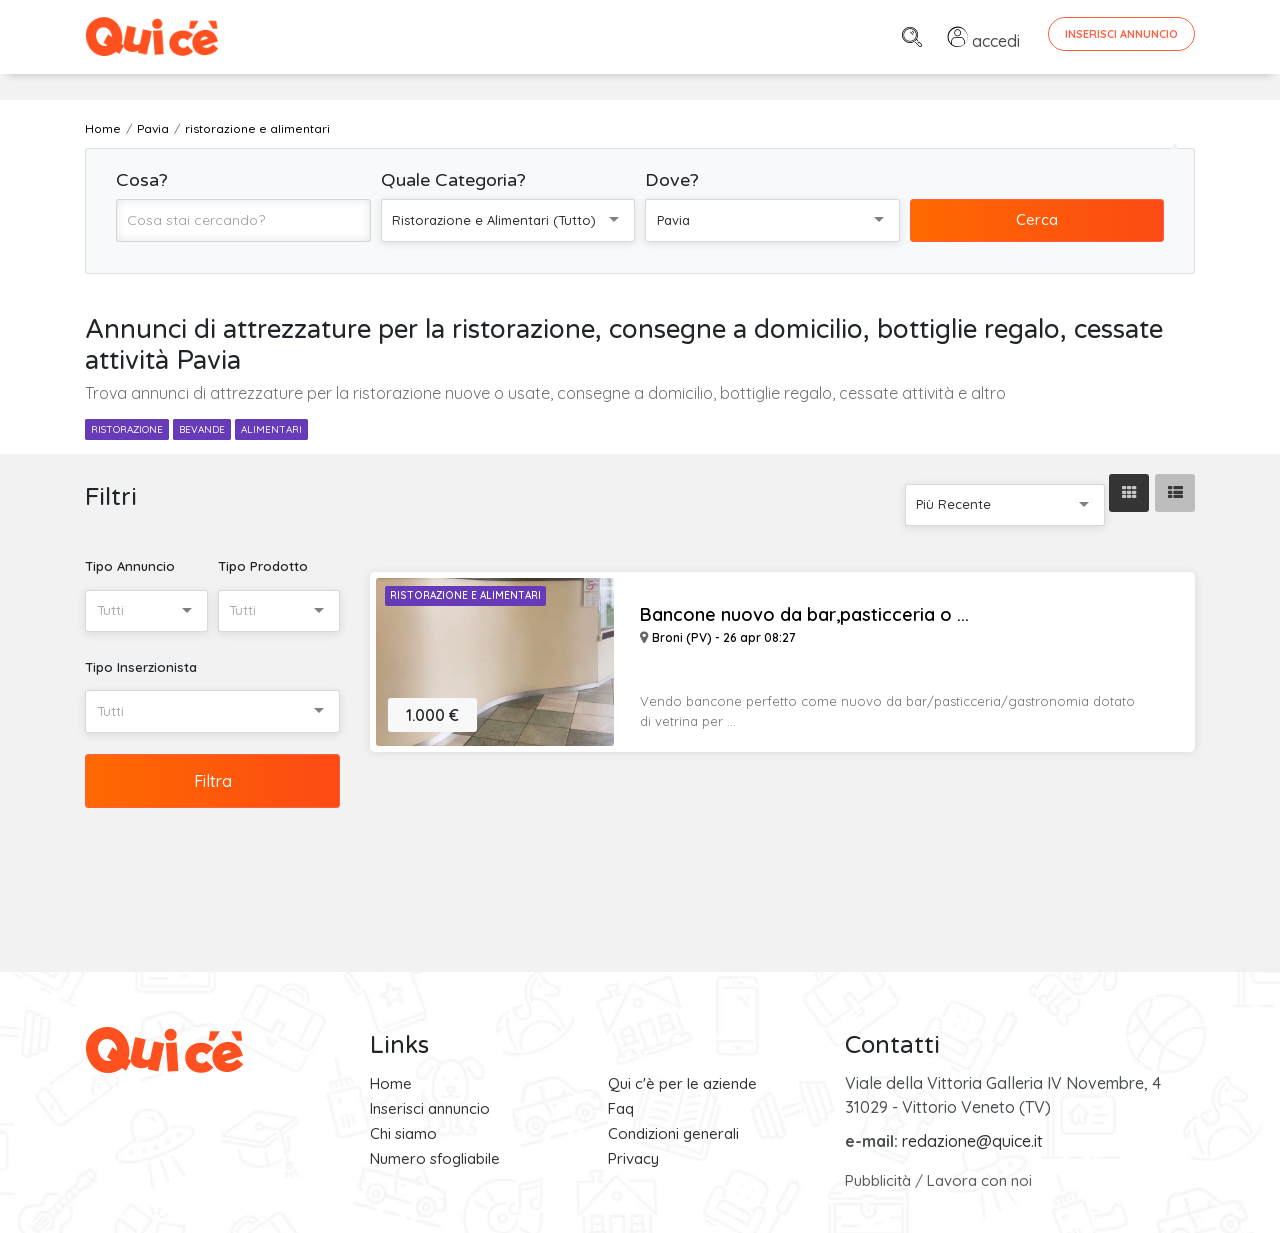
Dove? (672, 180)
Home (391, 1083)
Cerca (1037, 219)
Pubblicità (878, 1180)
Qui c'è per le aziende (682, 1083)
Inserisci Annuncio (1121, 34)
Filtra (213, 781)
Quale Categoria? (453, 180)
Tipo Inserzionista (141, 667)
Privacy (633, 1158)
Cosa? (142, 180)
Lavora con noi (979, 1180)
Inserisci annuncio (430, 1108)
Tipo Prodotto (263, 566)
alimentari (271, 429)
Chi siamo (403, 1133)
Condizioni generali (673, 1133)
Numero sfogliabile (435, 1158)
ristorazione (127, 429)
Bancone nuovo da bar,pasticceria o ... (804, 615)
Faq (621, 1108)
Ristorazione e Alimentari (465, 595)
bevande (202, 429)
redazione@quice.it (972, 1141)
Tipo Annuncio (130, 566)
